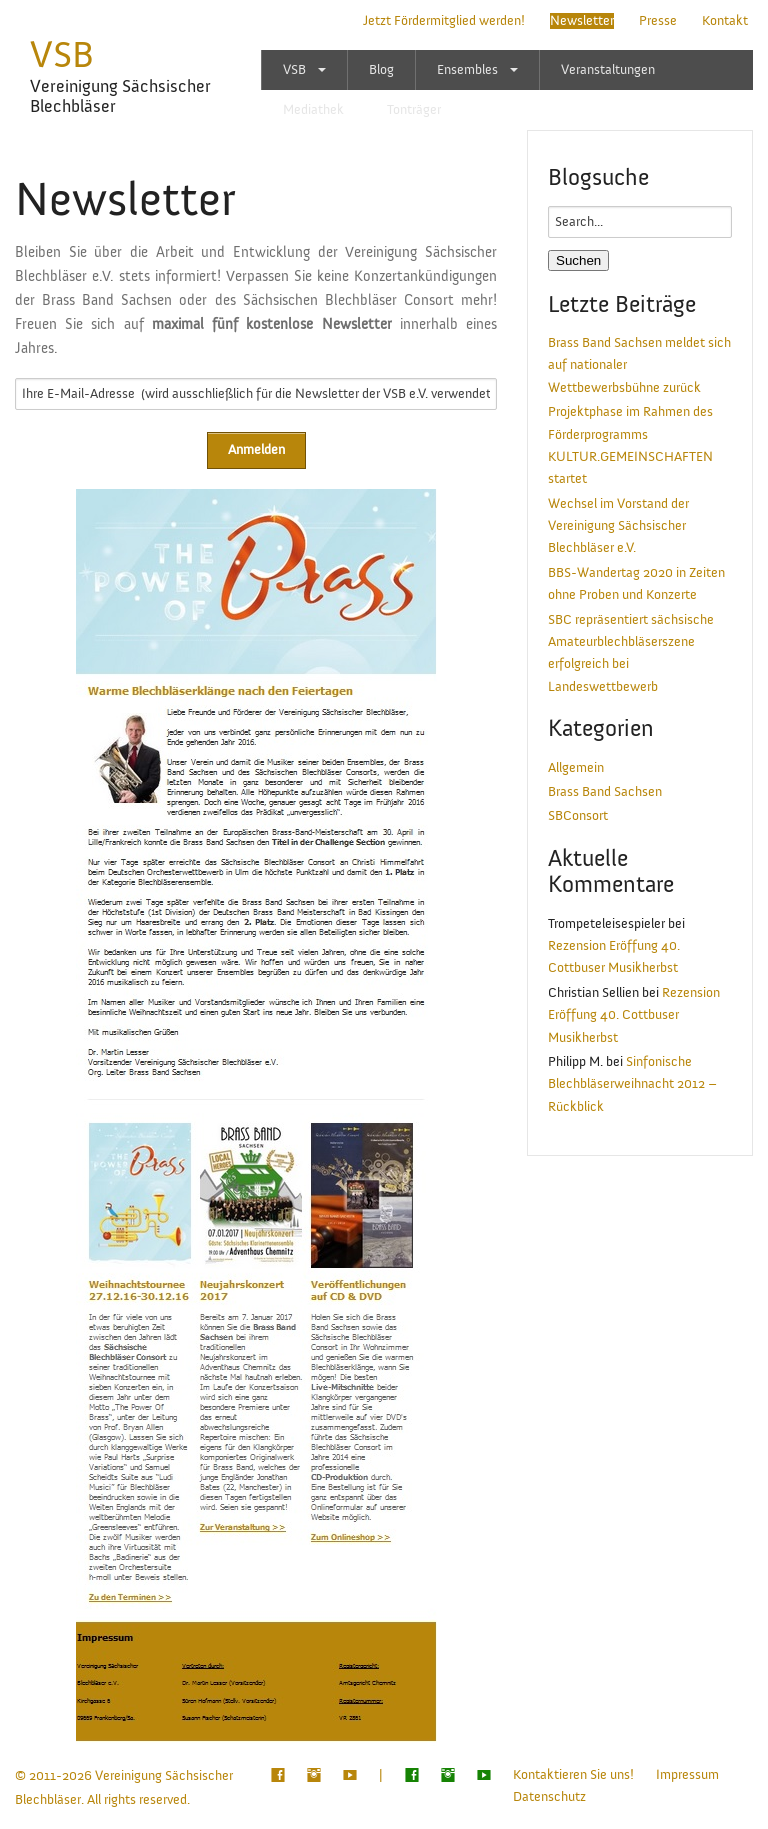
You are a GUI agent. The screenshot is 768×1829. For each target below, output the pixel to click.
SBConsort (578, 816)
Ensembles (467, 70)
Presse (658, 21)
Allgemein (576, 768)
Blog (381, 70)
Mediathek (313, 110)
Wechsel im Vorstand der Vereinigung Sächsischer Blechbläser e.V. (618, 526)
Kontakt (725, 21)
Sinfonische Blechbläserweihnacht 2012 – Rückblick (632, 1084)
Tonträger (414, 110)
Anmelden (256, 450)
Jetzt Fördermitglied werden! (444, 21)
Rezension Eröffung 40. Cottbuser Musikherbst (634, 1015)
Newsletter (582, 21)
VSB (62, 55)
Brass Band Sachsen (605, 792)
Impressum (687, 1775)
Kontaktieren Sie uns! (573, 1775)
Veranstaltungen (608, 70)
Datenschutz (549, 1797)
